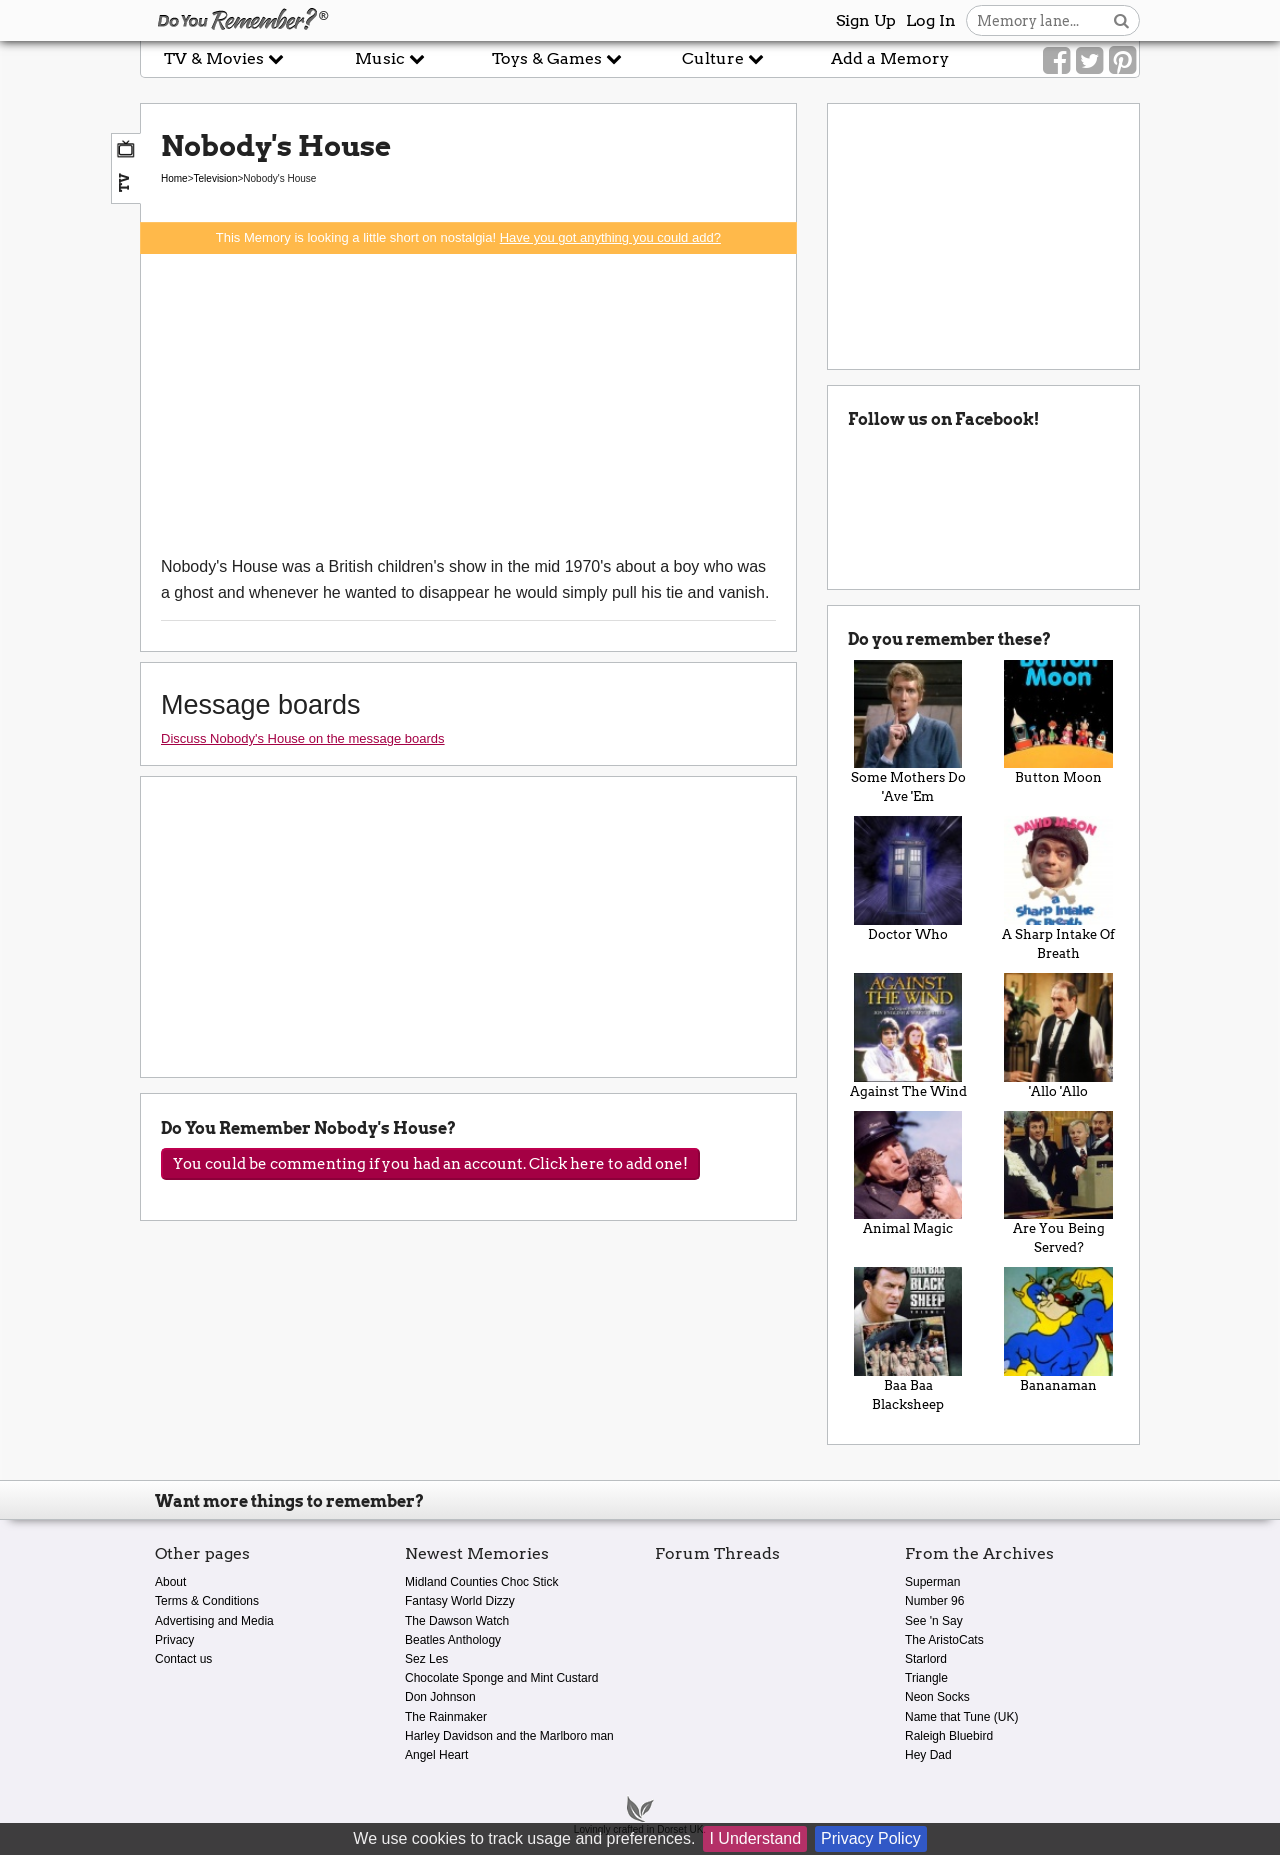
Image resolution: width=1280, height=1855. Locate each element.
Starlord (926, 1659)
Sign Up (866, 20)
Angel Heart (436, 1755)
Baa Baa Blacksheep (908, 1339)
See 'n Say (934, 1621)
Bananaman (1058, 1330)
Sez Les (426, 1659)
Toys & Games (557, 58)
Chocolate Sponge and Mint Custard (501, 1678)
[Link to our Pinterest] (1122, 61)
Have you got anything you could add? (610, 237)
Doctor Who (908, 879)
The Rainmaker (446, 1717)
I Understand (755, 1838)
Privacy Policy (871, 1838)
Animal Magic (908, 1174)
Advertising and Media (214, 1621)
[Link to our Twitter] (1089, 61)
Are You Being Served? (1058, 1183)
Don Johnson (440, 1697)
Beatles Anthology (453, 1640)
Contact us (183, 1659)
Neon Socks (937, 1697)
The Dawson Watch (457, 1621)
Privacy (174, 1640)
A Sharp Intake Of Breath (1058, 888)
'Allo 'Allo (1058, 1036)
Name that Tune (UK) (961, 1717)
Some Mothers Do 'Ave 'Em (908, 732)
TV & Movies (224, 58)
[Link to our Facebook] (1056, 61)
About (170, 1582)
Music (390, 58)
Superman (932, 1582)
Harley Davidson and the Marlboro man (509, 1736)
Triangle (926, 1678)
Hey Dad (928, 1755)
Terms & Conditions (207, 1601)
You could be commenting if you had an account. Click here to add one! (430, 1164)
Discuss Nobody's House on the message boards (303, 738)
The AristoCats (944, 1640)
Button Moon (1058, 723)
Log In (931, 20)
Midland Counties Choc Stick (481, 1582)
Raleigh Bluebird (949, 1736)
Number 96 (934, 1601)
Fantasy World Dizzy (460, 1601)
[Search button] (1121, 20)
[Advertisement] (468, 404)
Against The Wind (908, 1036)
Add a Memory (890, 58)
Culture (723, 58)
